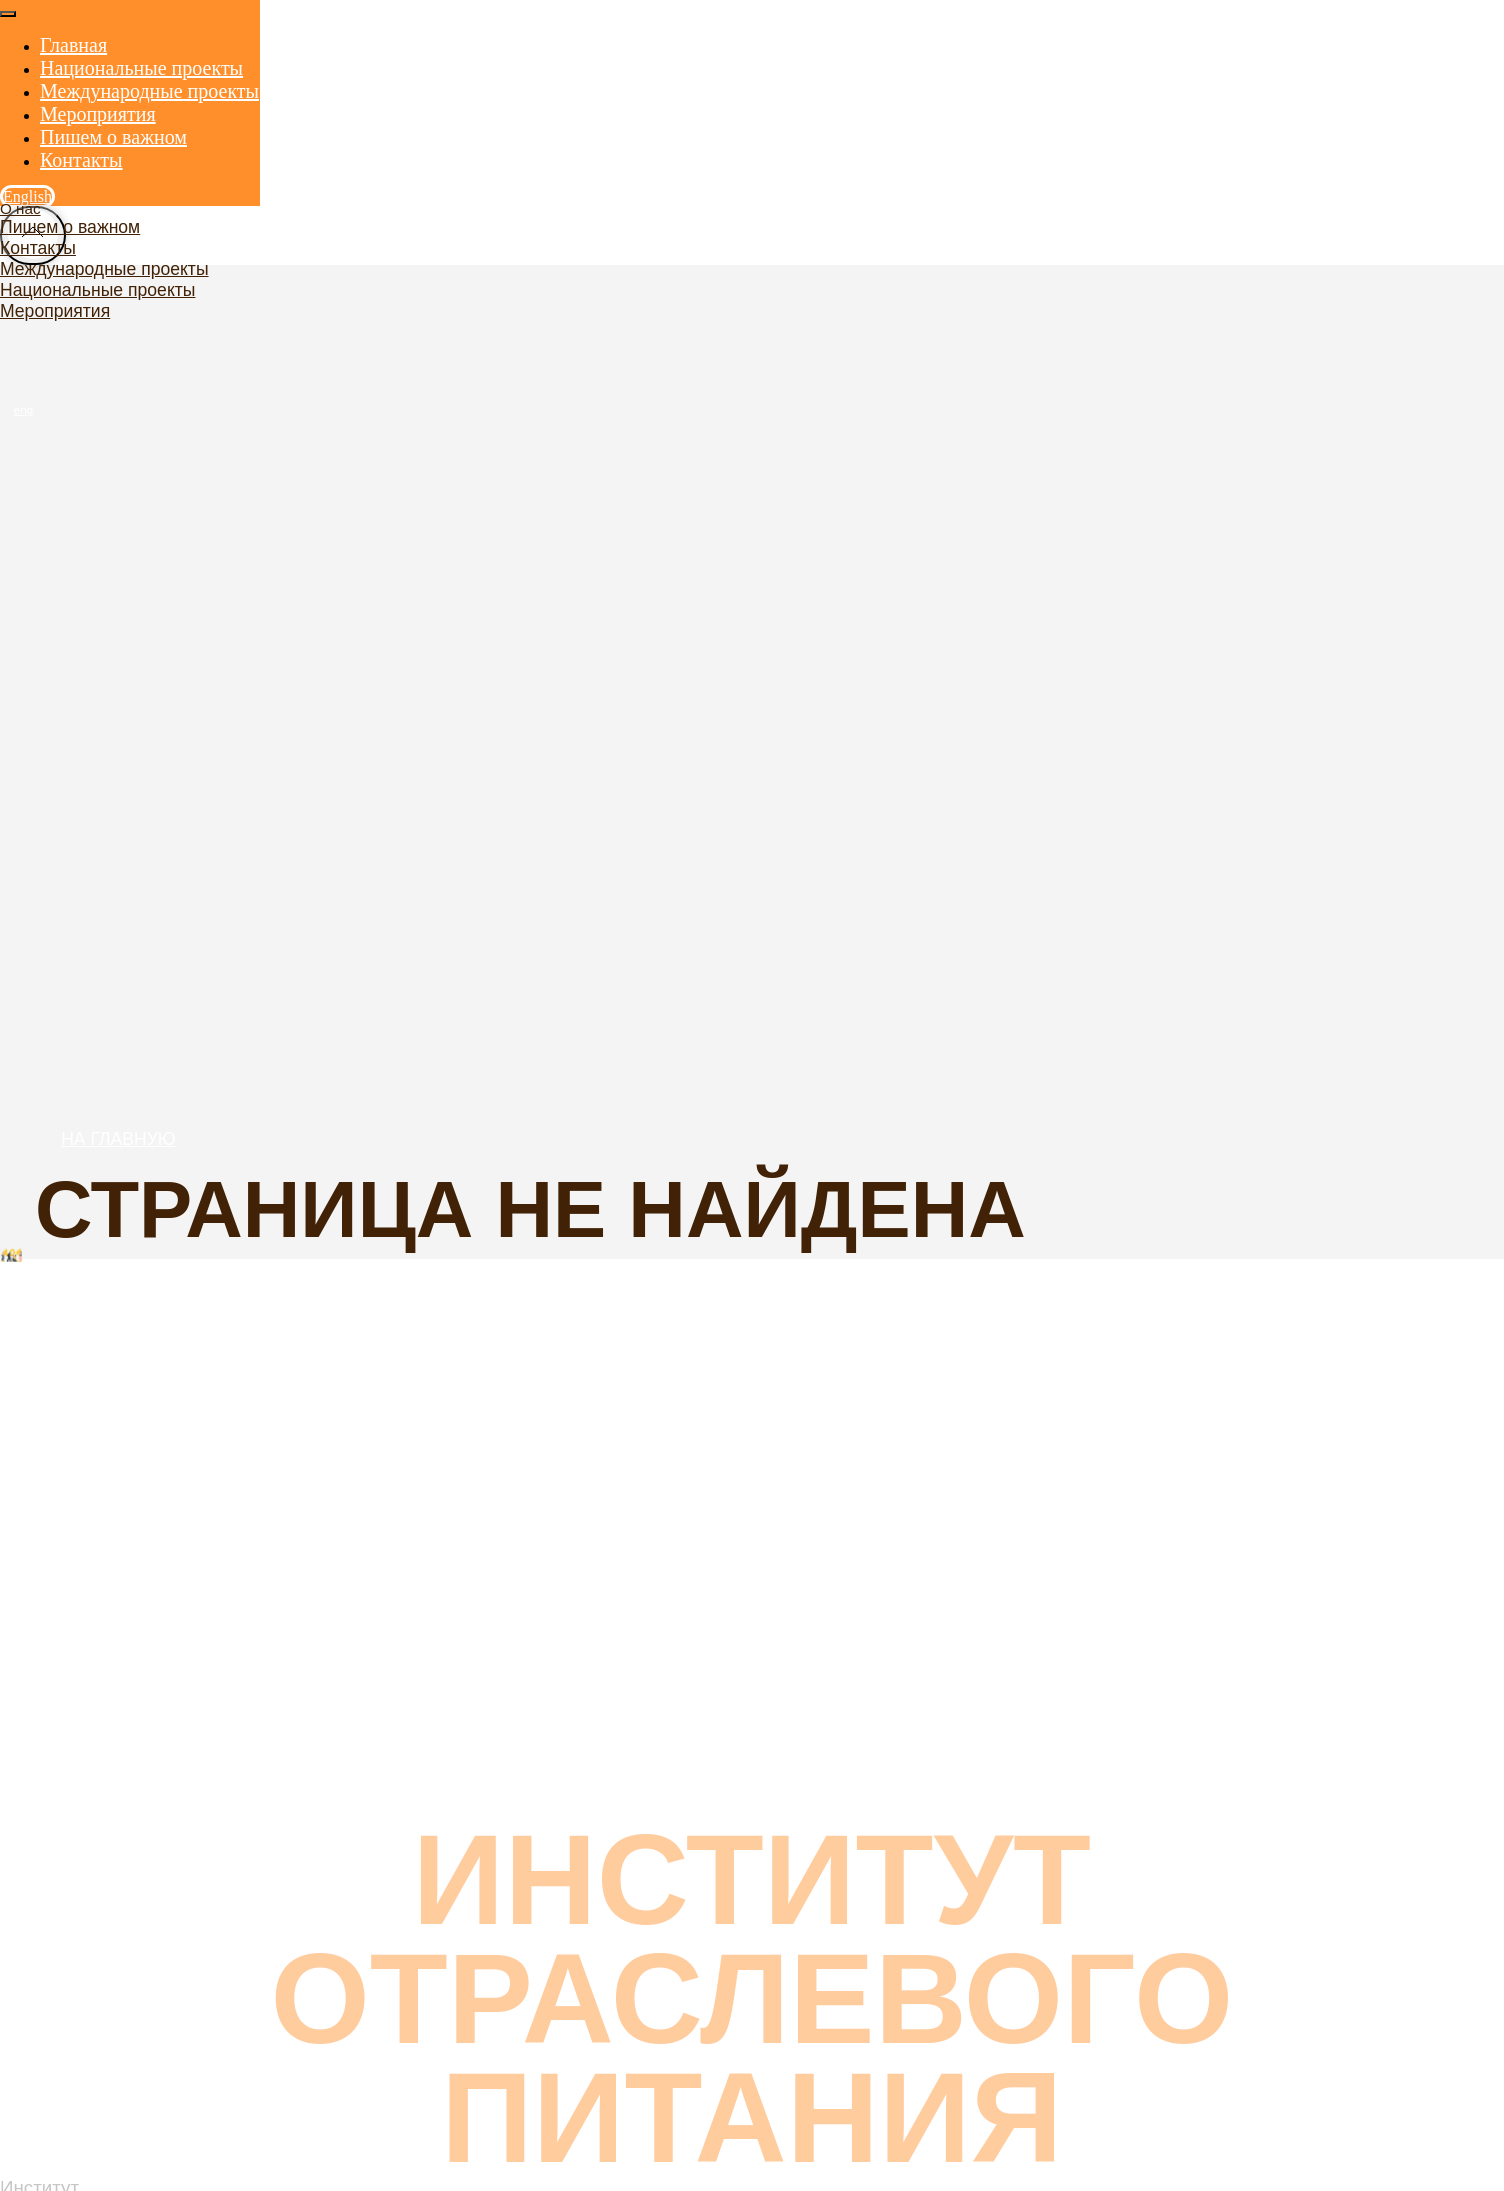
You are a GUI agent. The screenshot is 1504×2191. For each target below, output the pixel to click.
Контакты (38, 248)
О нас (20, 208)
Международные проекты (104, 269)
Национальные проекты (97, 290)
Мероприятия (55, 311)
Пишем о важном (70, 227)
